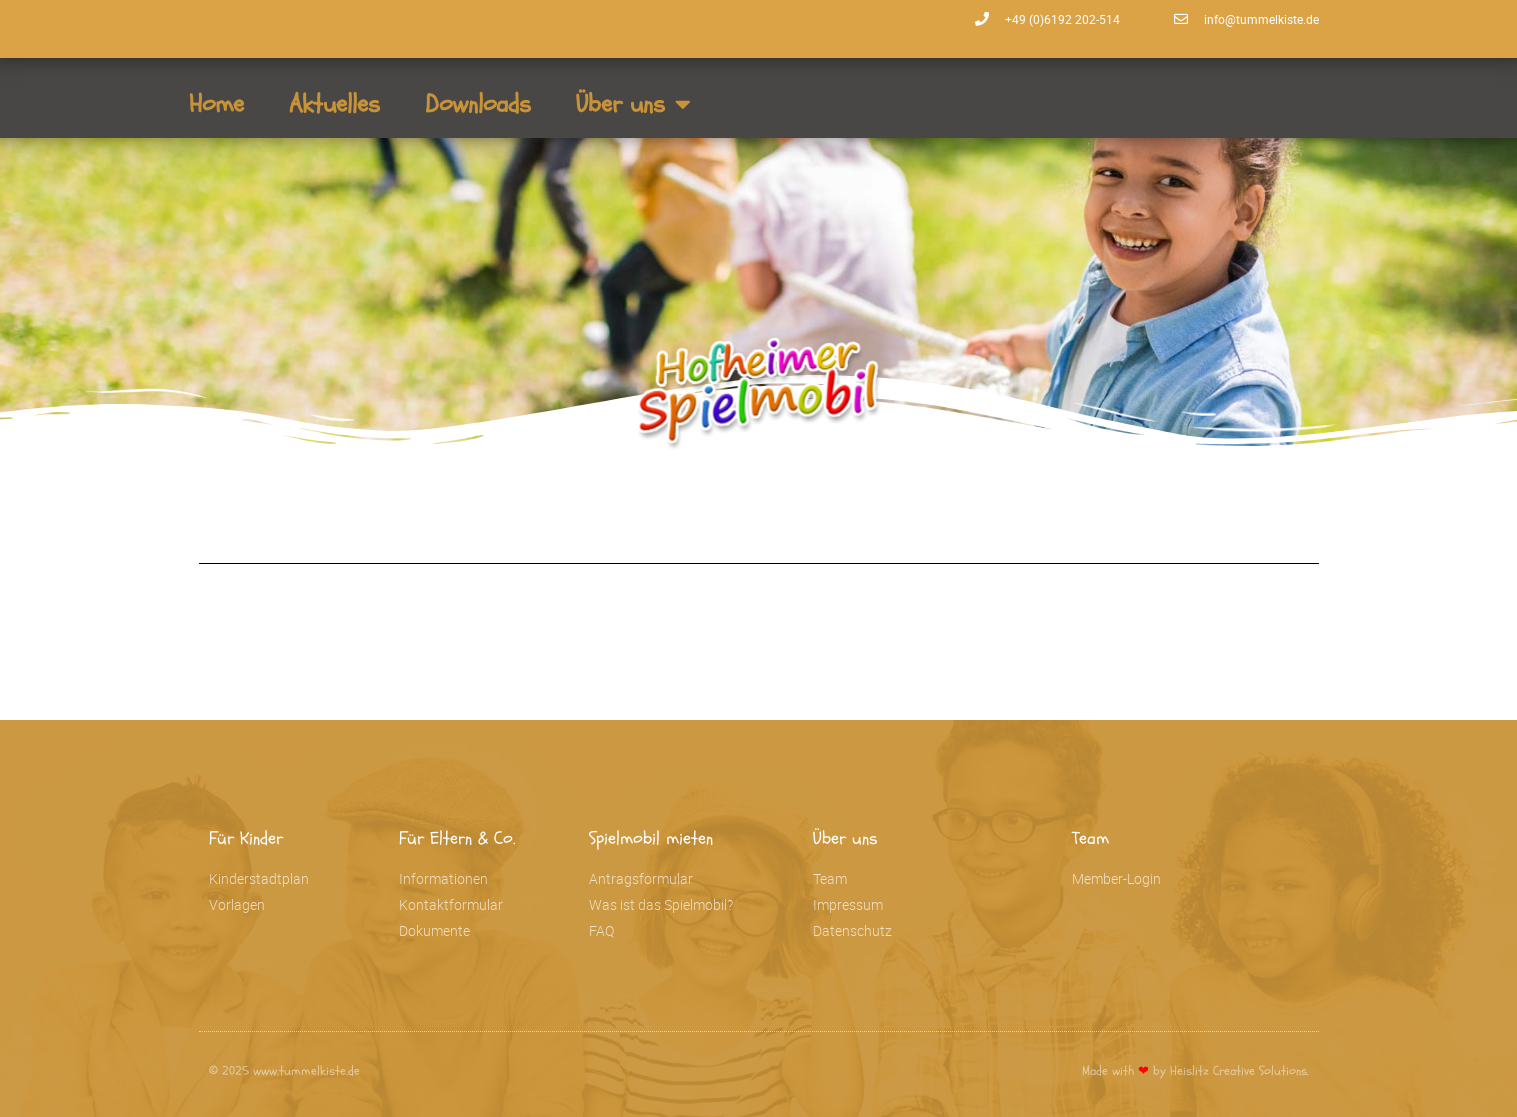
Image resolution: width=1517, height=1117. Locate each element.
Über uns (633, 103)
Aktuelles (334, 104)
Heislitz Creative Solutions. (1239, 1071)
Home (216, 104)
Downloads (478, 104)
